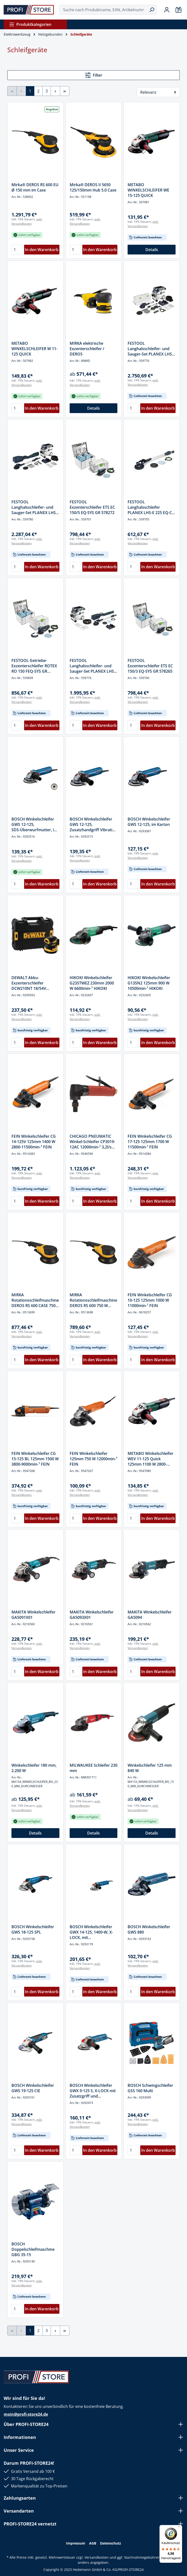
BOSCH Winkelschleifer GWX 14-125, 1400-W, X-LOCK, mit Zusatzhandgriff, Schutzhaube (91, 1932)
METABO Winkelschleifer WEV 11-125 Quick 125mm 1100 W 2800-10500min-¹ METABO (150, 1459)
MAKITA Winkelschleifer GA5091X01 (33, 1614)
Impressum (75, 2543)
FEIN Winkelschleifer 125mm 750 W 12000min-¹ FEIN (93, 1459)
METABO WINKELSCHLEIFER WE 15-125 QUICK (148, 190)
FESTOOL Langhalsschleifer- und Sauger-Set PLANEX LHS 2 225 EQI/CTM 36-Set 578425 (151, 349)
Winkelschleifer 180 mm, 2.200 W (33, 1768)
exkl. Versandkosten (26, 221)
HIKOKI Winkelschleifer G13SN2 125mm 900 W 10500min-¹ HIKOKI (149, 983)
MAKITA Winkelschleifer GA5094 (150, 1614)
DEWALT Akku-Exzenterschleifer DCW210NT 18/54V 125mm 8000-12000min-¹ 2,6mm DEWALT (34, 983)
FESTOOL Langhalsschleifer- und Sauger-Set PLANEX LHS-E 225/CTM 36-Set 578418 (93, 666)
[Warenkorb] (178, 10)
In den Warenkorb (41, 249)
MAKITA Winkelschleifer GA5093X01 (92, 1614)
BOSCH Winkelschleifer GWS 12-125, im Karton (149, 821)
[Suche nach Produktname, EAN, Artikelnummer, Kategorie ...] (103, 10)
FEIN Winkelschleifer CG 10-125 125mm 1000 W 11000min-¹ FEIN (150, 1300)
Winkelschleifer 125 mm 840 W (150, 1768)
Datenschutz (110, 2543)
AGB (92, 2543)
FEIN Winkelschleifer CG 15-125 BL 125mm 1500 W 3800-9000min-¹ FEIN (35, 1459)
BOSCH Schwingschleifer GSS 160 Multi (150, 2088)
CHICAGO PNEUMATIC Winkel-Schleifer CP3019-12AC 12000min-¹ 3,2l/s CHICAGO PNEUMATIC (92, 1142)
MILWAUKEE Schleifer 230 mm (93, 1768)
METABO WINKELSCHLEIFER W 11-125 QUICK (34, 349)
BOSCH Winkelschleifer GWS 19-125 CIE (32, 2088)
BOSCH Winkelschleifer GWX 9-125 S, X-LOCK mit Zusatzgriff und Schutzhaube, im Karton (93, 2091)
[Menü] (179, 2528)
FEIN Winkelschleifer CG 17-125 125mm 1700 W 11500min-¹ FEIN (150, 1142)
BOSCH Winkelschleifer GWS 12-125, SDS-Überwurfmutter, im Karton (34, 824)
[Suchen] (152, 10)
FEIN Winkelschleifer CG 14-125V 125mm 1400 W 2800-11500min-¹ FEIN (33, 1142)
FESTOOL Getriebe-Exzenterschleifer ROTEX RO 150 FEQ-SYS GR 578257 (34, 666)
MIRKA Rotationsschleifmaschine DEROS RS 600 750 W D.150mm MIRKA (93, 1300)
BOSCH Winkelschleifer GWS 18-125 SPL (32, 1929)
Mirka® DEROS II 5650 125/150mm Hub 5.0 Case (93, 187)
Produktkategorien (30, 24)
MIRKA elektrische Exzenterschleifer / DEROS (87, 349)
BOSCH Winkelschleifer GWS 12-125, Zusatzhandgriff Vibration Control (93, 824)
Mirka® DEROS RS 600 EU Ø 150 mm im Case (34, 187)
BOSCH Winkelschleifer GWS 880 (149, 1929)
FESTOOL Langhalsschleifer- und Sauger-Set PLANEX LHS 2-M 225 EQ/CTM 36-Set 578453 (33, 507)
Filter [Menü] (93, 75)
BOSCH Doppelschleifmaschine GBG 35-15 (33, 2249)
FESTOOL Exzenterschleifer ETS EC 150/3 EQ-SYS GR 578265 (150, 666)
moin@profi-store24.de (26, 2414)
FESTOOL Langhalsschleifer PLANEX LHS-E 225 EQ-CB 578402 (151, 507)
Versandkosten (96, 2557)
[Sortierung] (158, 92)
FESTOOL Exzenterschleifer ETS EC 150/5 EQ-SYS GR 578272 (92, 507)
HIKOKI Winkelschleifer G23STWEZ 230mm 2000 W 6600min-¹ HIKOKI (92, 983)
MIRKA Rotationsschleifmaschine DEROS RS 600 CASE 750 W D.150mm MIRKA (35, 1300)
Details (151, 249)
